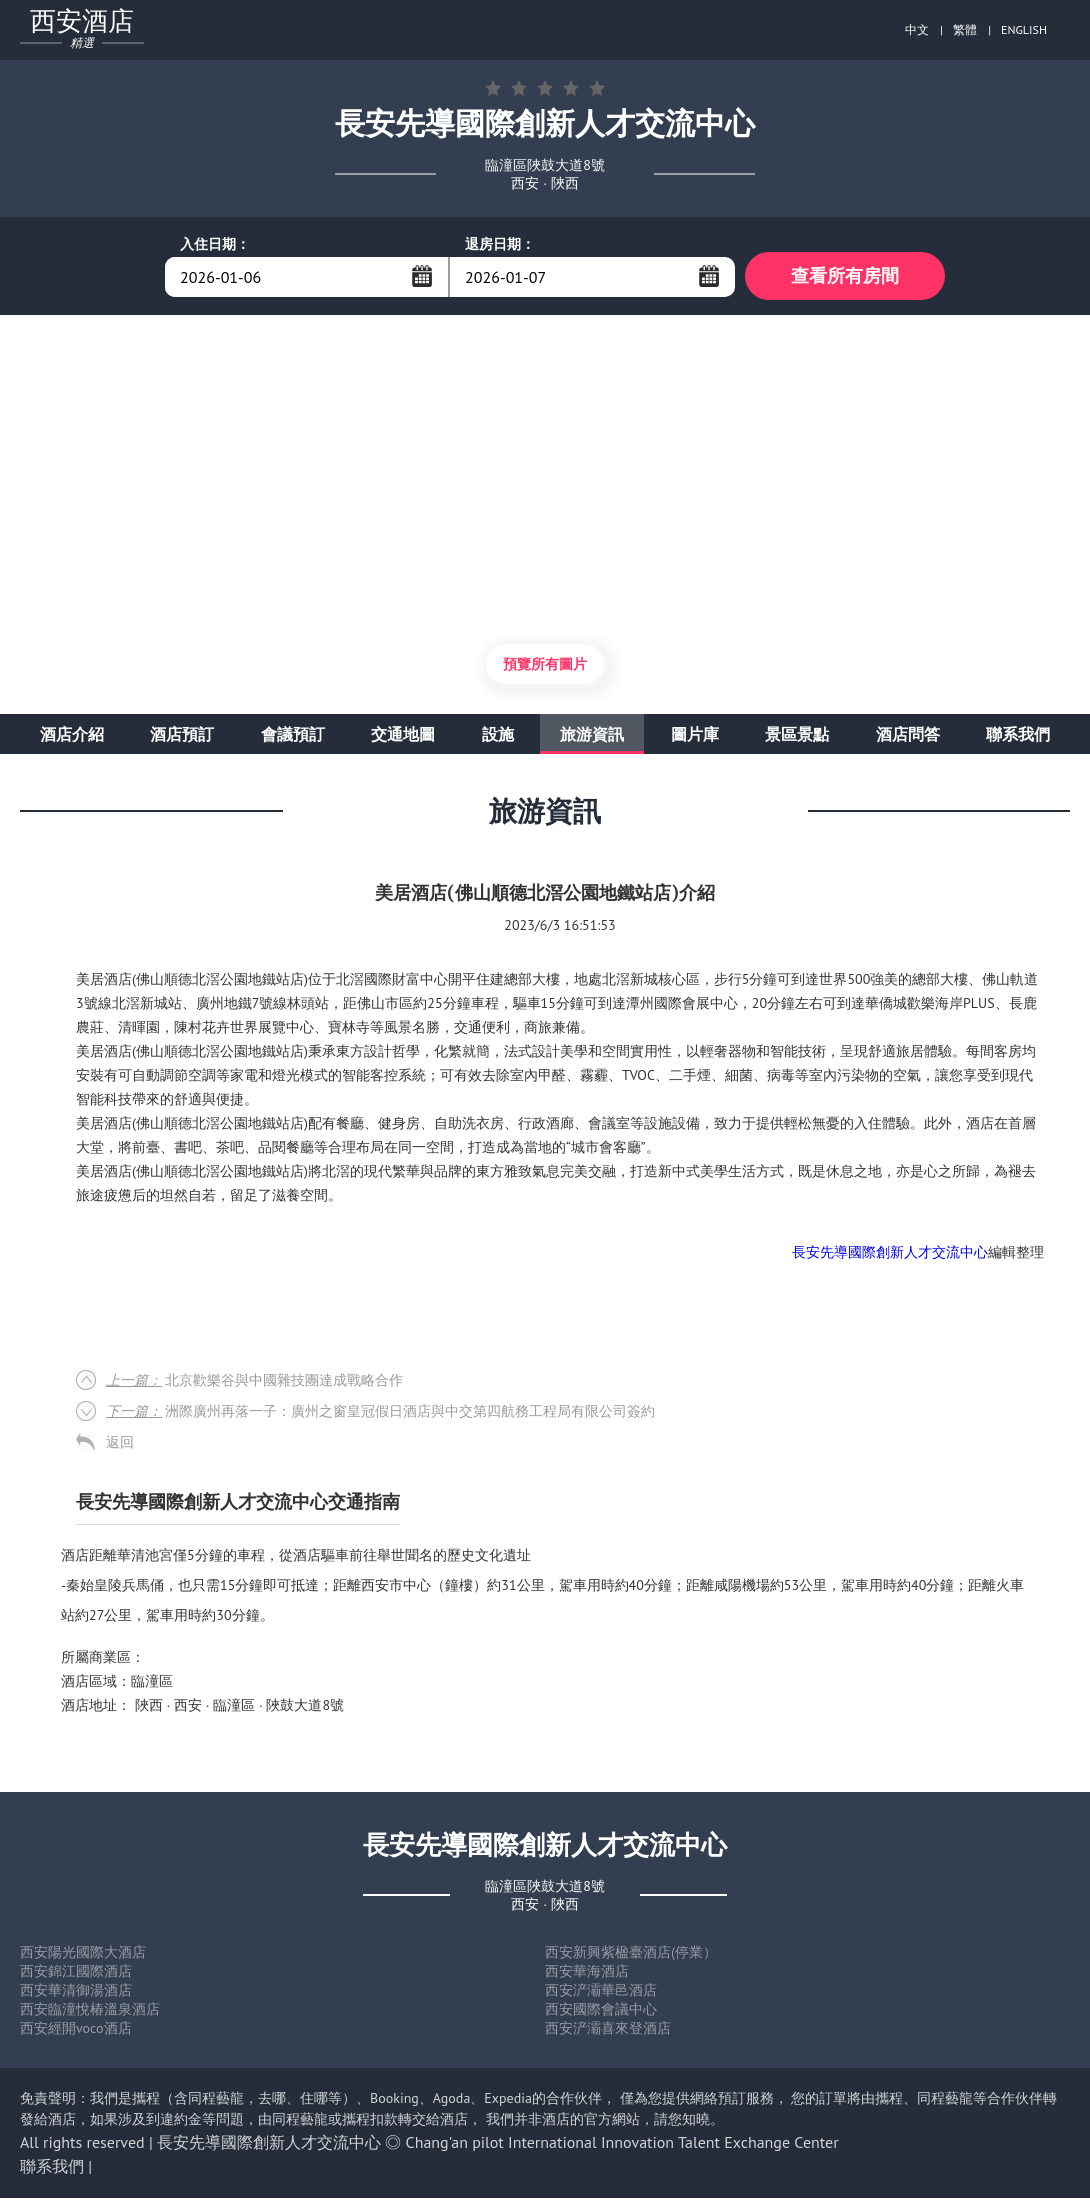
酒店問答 (908, 736)
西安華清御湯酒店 (76, 1992)
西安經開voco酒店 (76, 2030)
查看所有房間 (845, 276)
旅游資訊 (592, 736)
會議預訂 (293, 736)
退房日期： (500, 244)
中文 (917, 29)
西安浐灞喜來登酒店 (608, 2030)
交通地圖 (403, 736)
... (422, 276)
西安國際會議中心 (601, 2011)
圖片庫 (695, 736)
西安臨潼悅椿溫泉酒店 (90, 2011)
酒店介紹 (72, 736)
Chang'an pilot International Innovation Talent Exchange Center (622, 2144)
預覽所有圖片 (545, 666)
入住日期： (215, 244)
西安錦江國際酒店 (76, 1973)
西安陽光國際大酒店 (83, 1954)
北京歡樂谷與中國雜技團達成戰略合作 (254, 1382)
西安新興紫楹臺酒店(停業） (631, 1954)
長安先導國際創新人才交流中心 (890, 1254)
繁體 (965, 29)
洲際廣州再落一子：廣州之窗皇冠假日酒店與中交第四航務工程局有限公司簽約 (380, 1413)
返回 (120, 1444)
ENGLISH (1024, 29)
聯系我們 (1018, 736)
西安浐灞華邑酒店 (601, 1992)
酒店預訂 (182, 736)
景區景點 (797, 736)
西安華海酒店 (587, 1973)
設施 (498, 736)
